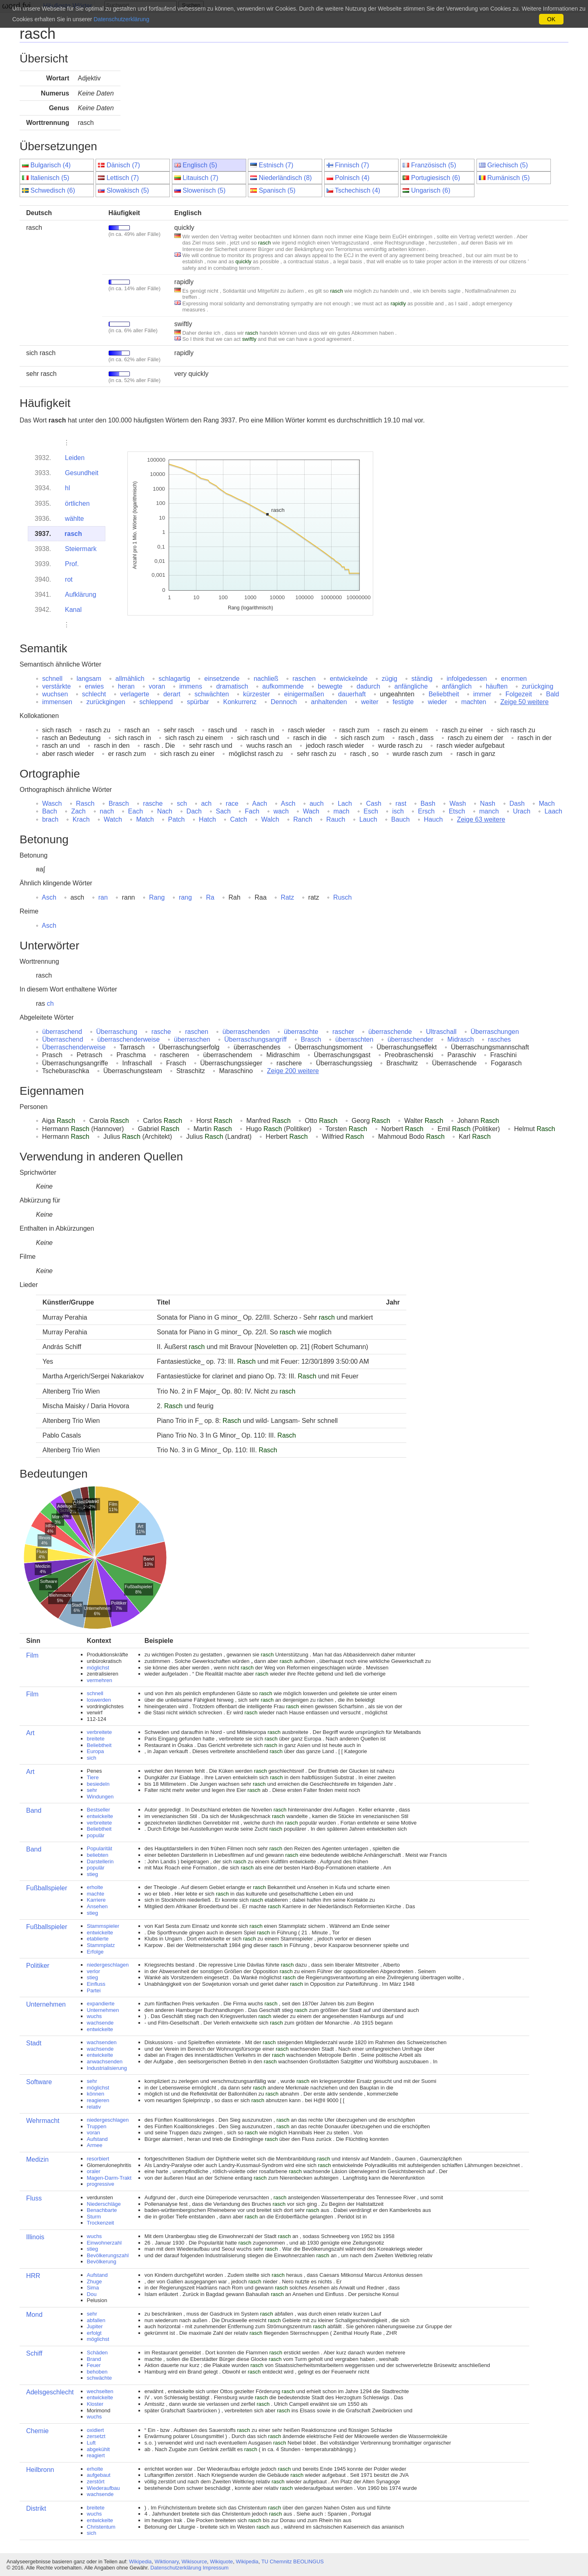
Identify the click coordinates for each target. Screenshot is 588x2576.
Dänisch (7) (123, 165)
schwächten (211, 694)
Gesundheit (81, 472)
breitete (96, 1739)
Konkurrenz (240, 701)
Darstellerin (100, 1861)
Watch (113, 819)
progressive (100, 2184)
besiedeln (98, 1784)
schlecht (94, 694)
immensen (57, 701)
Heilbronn (40, 2469)
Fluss (34, 2198)
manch (489, 811)
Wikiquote (221, 2561)
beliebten (98, 1855)
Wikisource (194, 2561)
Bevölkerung (101, 2261)
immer (482, 694)
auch (317, 803)
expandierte (101, 2003)
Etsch (457, 811)
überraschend (62, 1031)
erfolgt (94, 2333)
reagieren (98, 2100)
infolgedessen (467, 678)
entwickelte (100, 1816)
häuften (497, 686)
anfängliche (411, 686)
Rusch (342, 897)
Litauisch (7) (200, 177)
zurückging (537, 686)
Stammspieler (103, 1926)
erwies (94, 686)
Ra (210, 897)
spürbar (198, 701)
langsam (89, 678)
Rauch (335, 819)
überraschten (354, 1039)
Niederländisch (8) (285, 177)
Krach (81, 819)
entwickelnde (349, 678)
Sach (223, 811)
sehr (92, 1790)
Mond (34, 2314)
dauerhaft (352, 694)
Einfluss (96, 1984)
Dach (194, 811)
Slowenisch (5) (204, 190)
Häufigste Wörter (67, 5)
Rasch (85, 803)
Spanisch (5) (277, 190)
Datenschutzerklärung (175, 2568)
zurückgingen (106, 701)
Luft (91, 2443)
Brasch (119, 803)
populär (96, 1835)
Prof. (72, 563)
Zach (78, 811)
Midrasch (461, 1039)
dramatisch (232, 686)
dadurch (368, 686)
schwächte (99, 2378)
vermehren (99, 1680)
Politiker (37, 1965)
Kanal (73, 609)
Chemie (37, 2430)
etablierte (98, 1939)
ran (103, 897)
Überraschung (117, 1031)
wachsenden (102, 2042)
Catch (238, 819)
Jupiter (95, 2326)
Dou (92, 2294)
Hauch (433, 819)
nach (107, 811)
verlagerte (134, 694)
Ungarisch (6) (430, 190)
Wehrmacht (43, 2120)
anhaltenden (329, 701)
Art (30, 1732)
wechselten (100, 2391)
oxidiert (95, 2430)
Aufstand (97, 2139)
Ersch (426, 811)
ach (206, 803)
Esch (370, 811)
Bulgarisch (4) (50, 165)
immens (190, 686)
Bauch (400, 819)
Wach (311, 811)
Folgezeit (519, 694)
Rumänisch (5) (508, 177)
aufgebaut (99, 2475)
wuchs (94, 2016)
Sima (93, 2288)
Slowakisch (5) (128, 190)
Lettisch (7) (123, 177)
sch (182, 803)
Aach (259, 803)
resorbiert (98, 2159)
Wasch (52, 803)
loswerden (99, 1700)
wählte (74, 518)
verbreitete (99, 1732)
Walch (270, 819)
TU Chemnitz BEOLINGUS (292, 2561)
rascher (343, 1031)
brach (50, 819)
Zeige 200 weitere (293, 1070)
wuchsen (55, 694)
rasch (73, 533)
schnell (52, 678)
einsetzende (221, 678)
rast (400, 803)
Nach (164, 811)
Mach (547, 803)
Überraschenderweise (74, 1047)
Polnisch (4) (352, 177)
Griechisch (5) (507, 165)
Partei (94, 1990)
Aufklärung (80, 594)
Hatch (207, 819)
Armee (94, 2145)
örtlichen (77, 503)
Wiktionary (167, 2561)
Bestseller (98, 1810)
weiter (370, 701)
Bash (428, 803)
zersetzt (96, 2436)
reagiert (96, 2455)
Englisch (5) (200, 165)
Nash (487, 803)
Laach (553, 811)
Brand (94, 2359)
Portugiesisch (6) (435, 177)
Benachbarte (102, 2210)
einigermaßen (304, 694)
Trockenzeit (100, 2223)
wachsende (100, 2023)
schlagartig (174, 678)
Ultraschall (441, 1031)
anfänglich (457, 686)
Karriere (96, 1900)
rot (69, 579)
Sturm (94, 2217)
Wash (458, 803)
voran (157, 686)
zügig (389, 678)
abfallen (96, 2320)
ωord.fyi (16, 5)
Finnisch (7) (352, 165)
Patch (176, 819)
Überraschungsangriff (255, 1039)
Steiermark (80, 548)
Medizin (37, 2159)
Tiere (93, 1777)
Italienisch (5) (49, 177)
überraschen (192, 1039)
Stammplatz (101, 1945)
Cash (373, 803)
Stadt (33, 2043)
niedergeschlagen (108, 1965)
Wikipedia (140, 2561)
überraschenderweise (128, 1039)
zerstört (96, 2481)
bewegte (330, 686)
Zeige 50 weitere (524, 701)
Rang (157, 897)
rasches (499, 1039)
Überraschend (62, 1039)
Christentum (101, 2527)
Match (145, 819)
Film (32, 1655)
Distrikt (36, 2508)
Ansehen (97, 1906)
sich (91, 1758)
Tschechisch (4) (357, 190)
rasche (153, 803)
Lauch (368, 819)
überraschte (301, 1031)
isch (397, 811)
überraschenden (246, 1031)
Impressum (215, 2568)
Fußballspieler (46, 1888)
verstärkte (56, 686)
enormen (514, 678)
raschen (304, 678)
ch (50, 1003)
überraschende (390, 1031)
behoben (97, 2372)
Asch (288, 803)
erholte (95, 1887)
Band (33, 1810)
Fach (252, 811)
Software (39, 2081)
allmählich (130, 678)
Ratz (287, 897)
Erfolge (95, 1952)
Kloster (95, 2404)
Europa (95, 1751)
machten (473, 701)
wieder (437, 701)
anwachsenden (104, 2061)
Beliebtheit (443, 694)
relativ (94, 2107)
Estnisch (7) (276, 165)
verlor (93, 1971)
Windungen (100, 1797)
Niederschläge (104, 2204)
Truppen (97, 2126)
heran (126, 686)
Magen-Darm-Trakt (109, 2178)
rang (185, 897)
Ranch (302, 819)
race (232, 803)
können (96, 2094)
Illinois (35, 2237)
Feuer (94, 2365)
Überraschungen (495, 1031)
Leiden (75, 457)
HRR (33, 2275)
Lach (345, 803)
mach (342, 811)
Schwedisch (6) (52, 190)
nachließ (266, 678)
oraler (93, 2171)
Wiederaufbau (103, 2488)
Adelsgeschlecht (50, 2392)
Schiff (34, 2353)
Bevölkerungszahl (108, 2255)
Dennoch (284, 701)
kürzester (256, 694)
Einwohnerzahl (104, 2243)
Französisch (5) (433, 165)
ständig (422, 678)
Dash (517, 803)
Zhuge (94, 2281)
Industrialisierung (107, 2068)
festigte (403, 701)
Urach (521, 811)
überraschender (410, 1039)
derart (171, 694)
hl (67, 488)
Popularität (99, 1848)
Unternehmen (46, 2004)
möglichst (98, 1668)
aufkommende (282, 686)
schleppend (156, 701)
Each (135, 811)
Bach (49, 811)
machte (96, 1894)
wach (281, 811)
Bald (552, 694)
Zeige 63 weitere (481, 819)
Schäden (97, 2352)
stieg (92, 1874)
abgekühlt (98, 2449)
